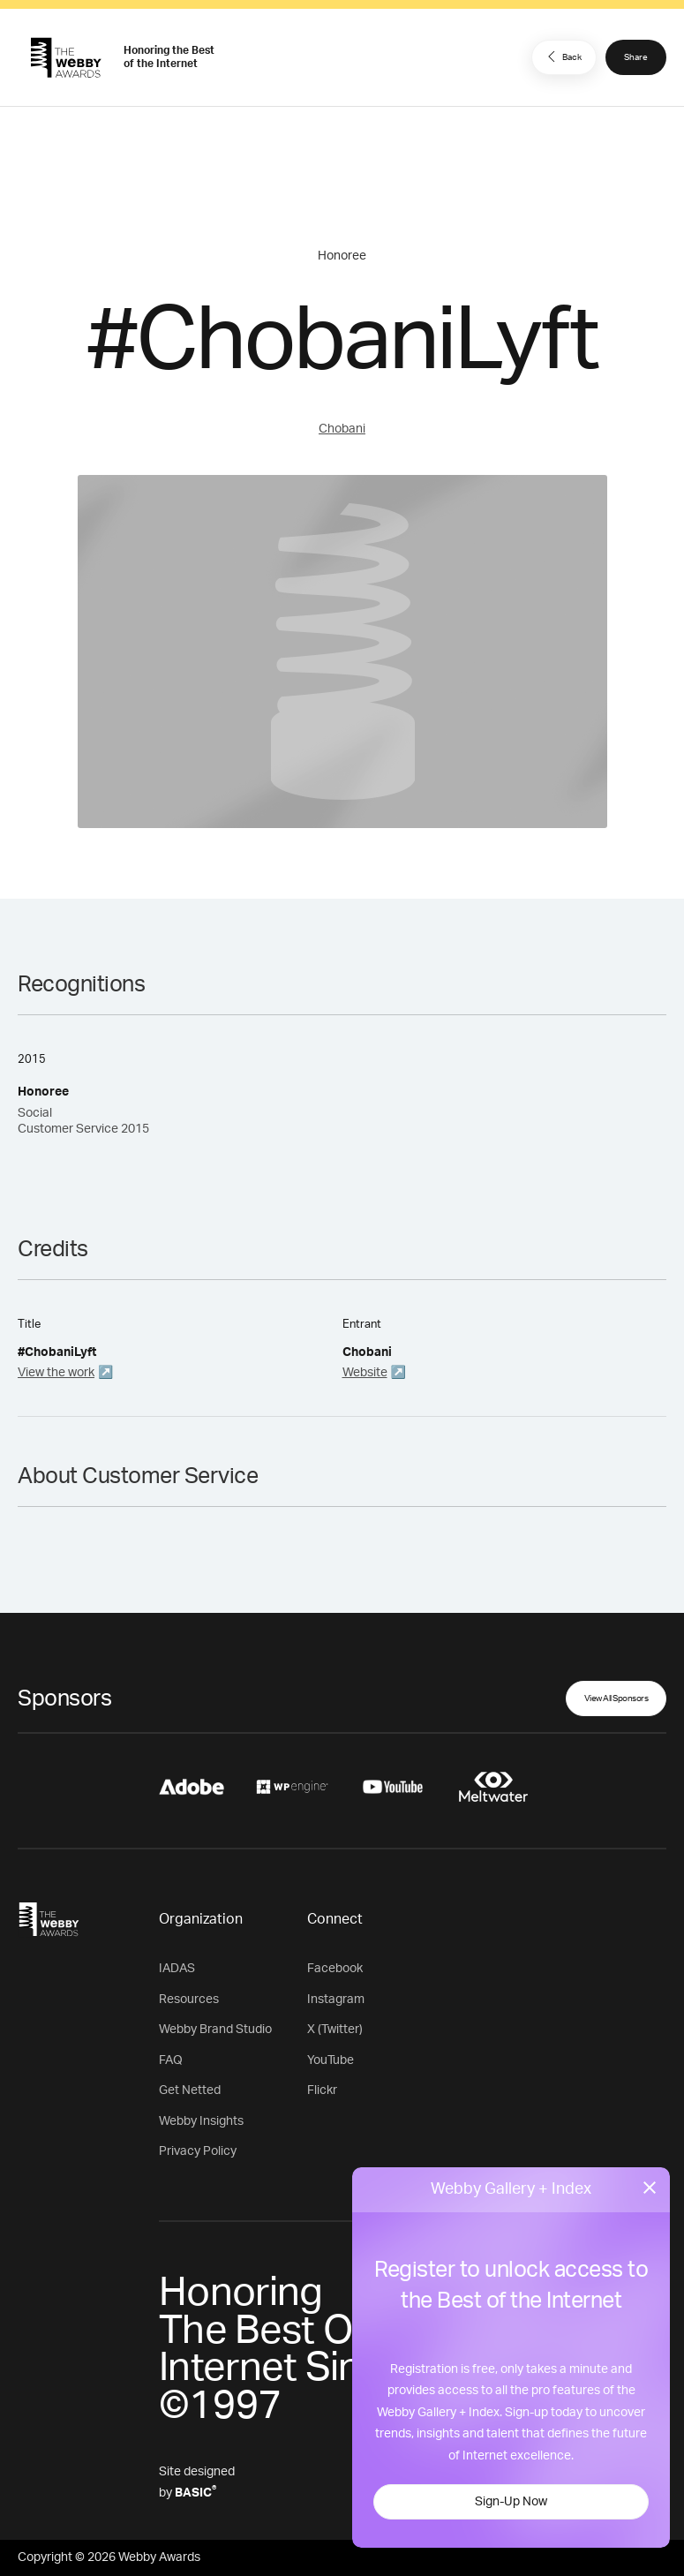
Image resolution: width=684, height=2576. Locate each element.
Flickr (322, 2090)
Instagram (336, 1999)
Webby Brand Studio (215, 2029)
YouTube (330, 2060)
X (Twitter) (335, 2029)
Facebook (335, 1968)
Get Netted (190, 2090)
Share (636, 57)
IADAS (177, 1968)
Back (562, 56)
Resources (189, 1999)
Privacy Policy (198, 2151)
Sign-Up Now (511, 2502)
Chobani (342, 429)
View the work (56, 1373)
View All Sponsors (616, 1698)
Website (364, 1373)
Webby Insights (201, 2121)
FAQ (171, 2060)
